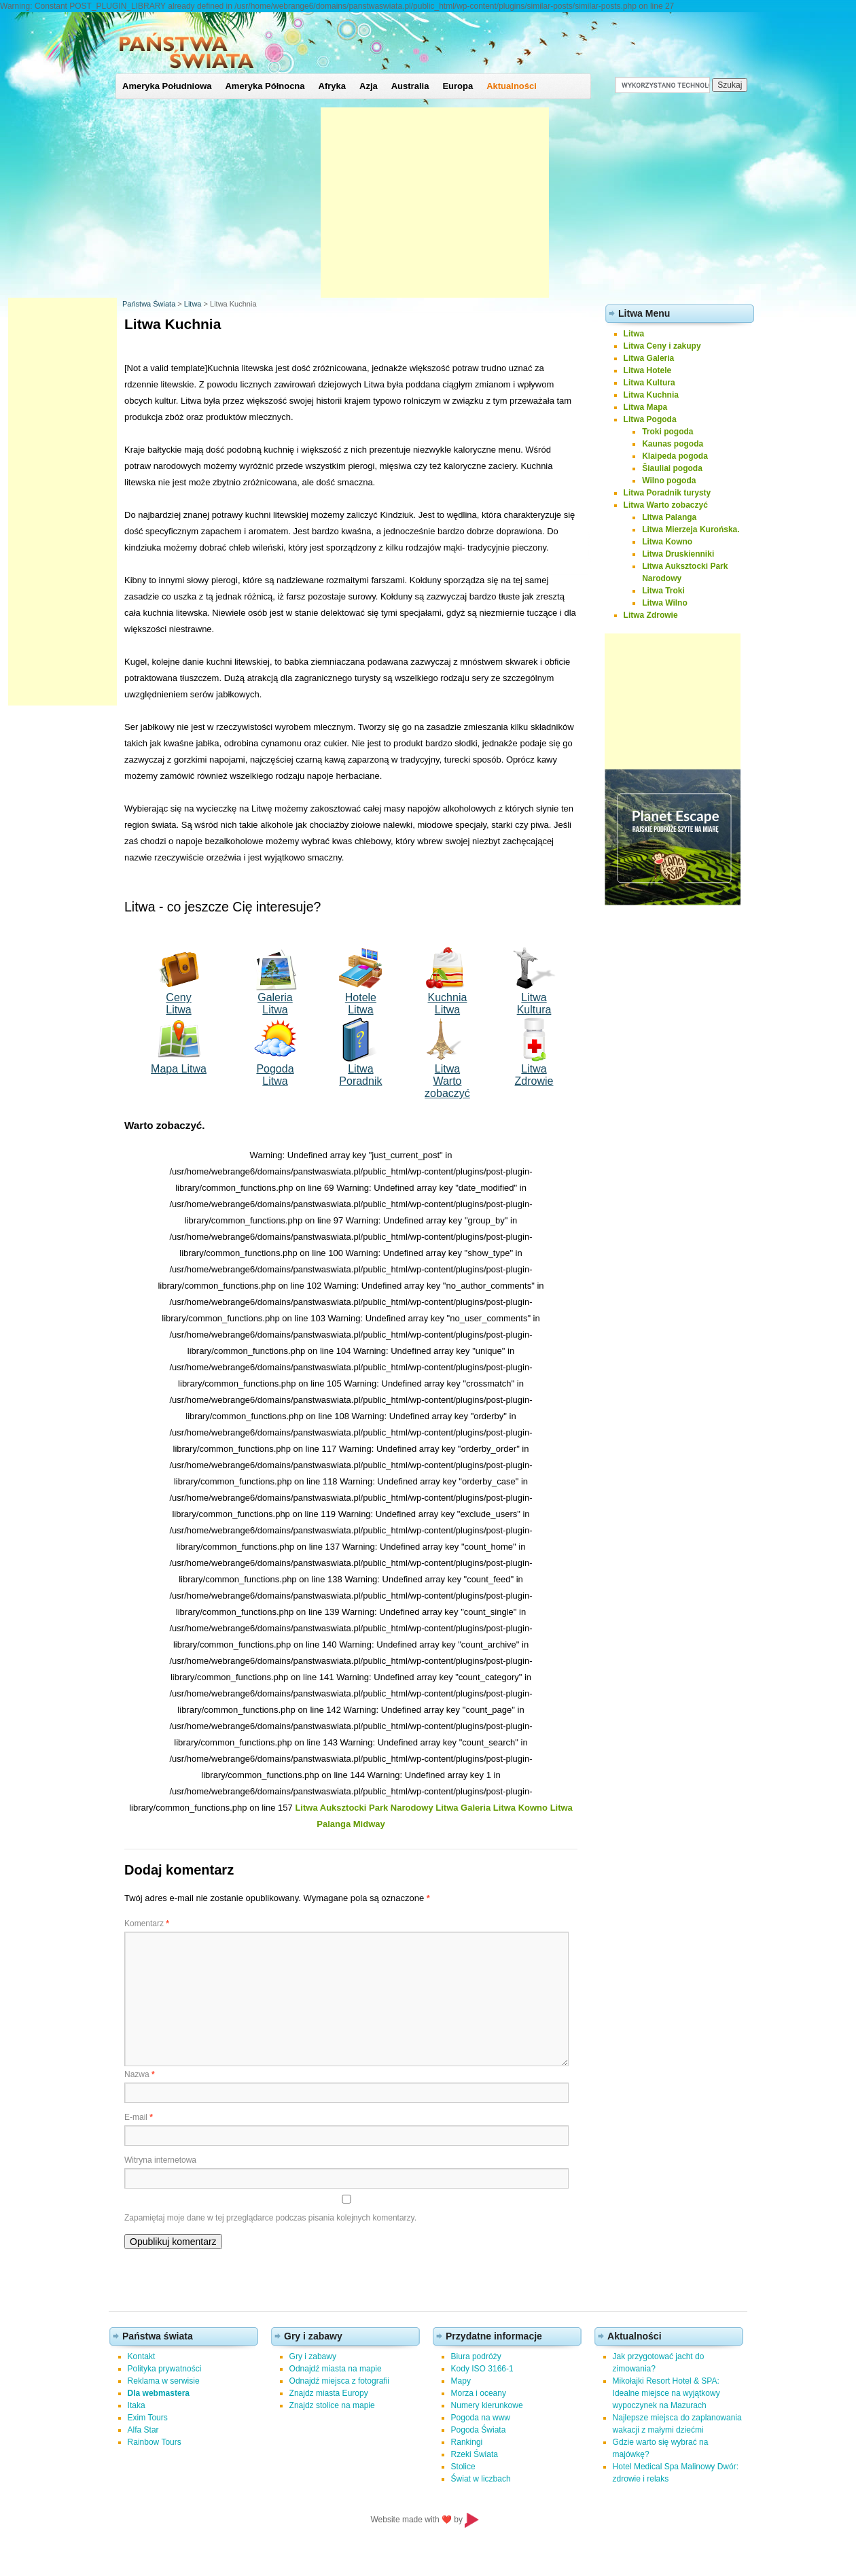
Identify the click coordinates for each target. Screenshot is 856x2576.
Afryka (332, 86)
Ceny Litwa (178, 1003)
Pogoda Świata (478, 2430)
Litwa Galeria (463, 1808)
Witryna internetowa (160, 2160)
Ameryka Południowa (166, 86)
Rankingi (467, 2442)
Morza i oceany (478, 2393)
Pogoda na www (480, 2417)
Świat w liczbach (481, 2479)
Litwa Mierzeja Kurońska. (690, 529)
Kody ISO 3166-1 (482, 2368)
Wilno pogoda (669, 480)
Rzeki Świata (474, 2454)
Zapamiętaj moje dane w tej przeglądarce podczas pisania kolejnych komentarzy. (270, 2218)
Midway (369, 1824)
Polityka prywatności (165, 2368)
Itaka (136, 2405)
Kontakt (142, 2356)
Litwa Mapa (646, 407)
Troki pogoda (667, 431)
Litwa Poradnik (360, 1075)
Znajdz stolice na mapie (332, 2405)
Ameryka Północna (264, 86)
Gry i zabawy (312, 2356)
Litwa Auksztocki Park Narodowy (364, 1808)
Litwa (193, 304)
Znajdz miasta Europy (328, 2393)
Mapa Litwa (179, 1069)
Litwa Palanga (669, 517)
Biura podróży (476, 2356)
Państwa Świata (148, 304)
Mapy (461, 2381)
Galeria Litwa (275, 1003)
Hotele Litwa (360, 1003)
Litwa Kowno (520, 1808)
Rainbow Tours (154, 2442)
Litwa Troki (663, 590)
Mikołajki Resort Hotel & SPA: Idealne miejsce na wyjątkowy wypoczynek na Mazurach (666, 2393)
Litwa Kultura (534, 1003)
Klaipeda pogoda (675, 456)
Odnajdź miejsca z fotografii (339, 2381)
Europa (457, 86)
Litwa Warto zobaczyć (666, 505)
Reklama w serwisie (164, 2381)
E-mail (138, 2117)
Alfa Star (143, 2430)
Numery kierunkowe (487, 2405)
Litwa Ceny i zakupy (662, 346)
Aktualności (511, 86)
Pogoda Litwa (274, 1075)
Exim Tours (148, 2417)
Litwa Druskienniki (678, 554)
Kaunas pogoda (672, 444)
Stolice (463, 2466)
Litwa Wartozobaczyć (447, 1081)
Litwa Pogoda (650, 419)
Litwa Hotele (648, 370)
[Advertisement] (435, 202)
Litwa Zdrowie (534, 1075)
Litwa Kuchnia (651, 395)
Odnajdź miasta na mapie (335, 2368)
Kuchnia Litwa (447, 1003)
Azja (368, 86)
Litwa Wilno (665, 603)
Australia (410, 86)
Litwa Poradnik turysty (667, 493)
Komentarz (146, 1923)
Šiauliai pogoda (672, 468)
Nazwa (139, 2074)
